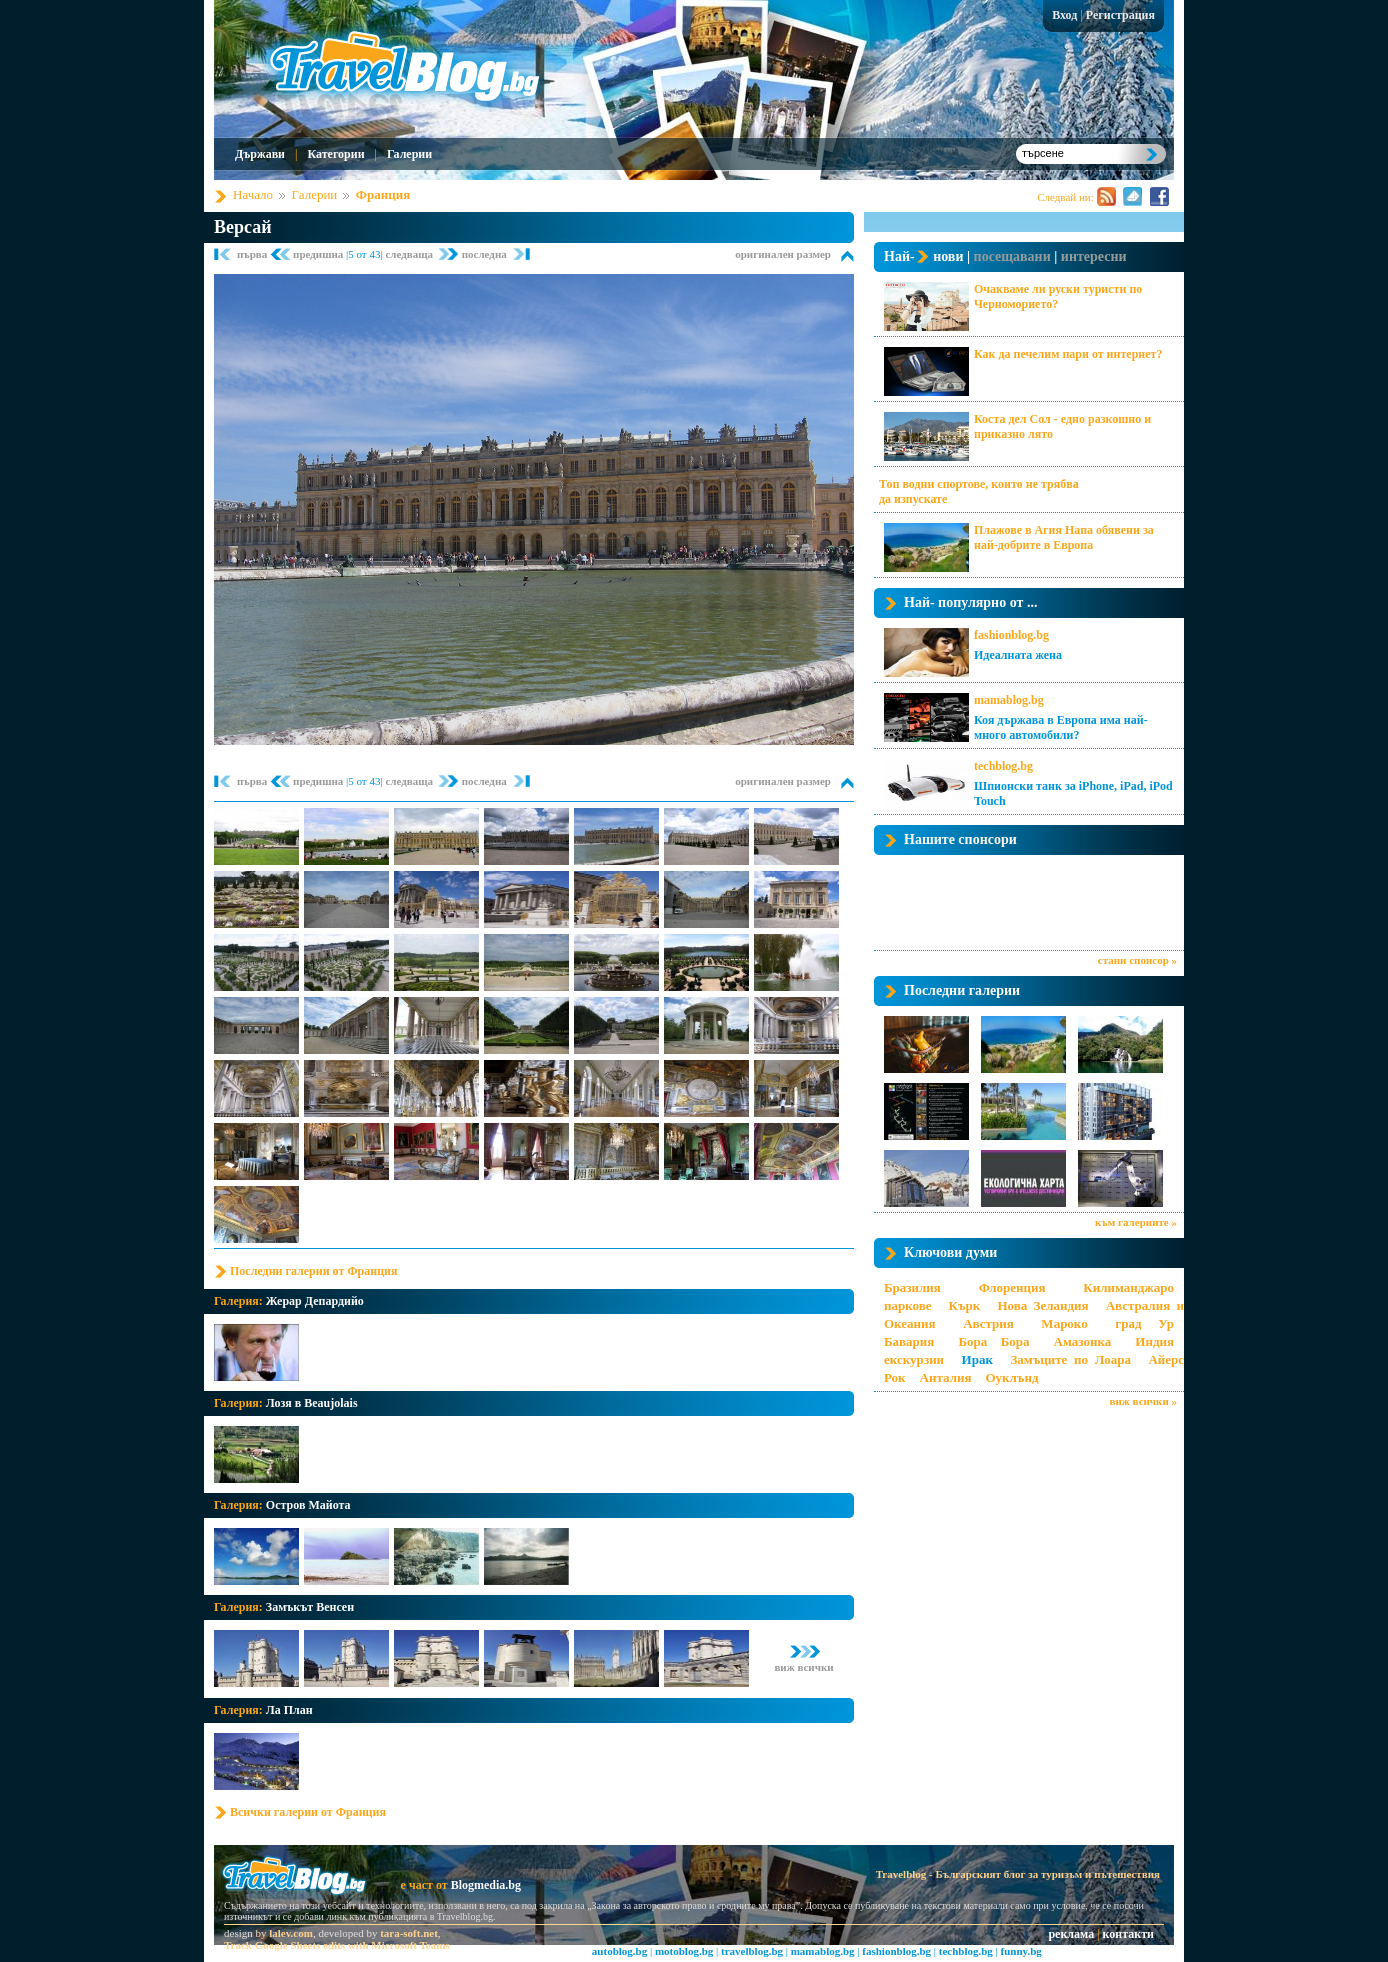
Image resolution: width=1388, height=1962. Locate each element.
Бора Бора (993, 1341)
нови (948, 256)
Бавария (909, 1341)
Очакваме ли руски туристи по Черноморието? (1058, 296)
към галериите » (1136, 1222)
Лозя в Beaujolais (312, 1403)
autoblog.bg (619, 1951)
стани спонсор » (1137, 960)
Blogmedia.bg (486, 1885)
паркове (908, 1305)
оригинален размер (783, 254)
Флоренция (1012, 1287)
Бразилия (912, 1287)
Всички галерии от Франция (308, 1812)
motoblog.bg (684, 1951)
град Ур (1144, 1323)
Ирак (977, 1359)
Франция (383, 194)
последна (484, 254)
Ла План (289, 1710)
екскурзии (914, 1359)
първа (253, 254)
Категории (335, 154)
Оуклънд (1011, 1377)
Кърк (965, 1305)
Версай (243, 227)
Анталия (946, 1377)
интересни (1094, 256)
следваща (410, 254)
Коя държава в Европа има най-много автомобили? (1061, 727)
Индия (1154, 1341)
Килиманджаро (1128, 1287)
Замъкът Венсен (310, 1607)
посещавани (1012, 256)
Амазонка (1083, 1341)
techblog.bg (1003, 766)
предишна (319, 254)
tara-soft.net (409, 1933)
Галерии (409, 154)
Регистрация (1120, 15)
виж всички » (1143, 1401)
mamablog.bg (1009, 700)
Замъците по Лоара (1070, 1359)
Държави (260, 154)
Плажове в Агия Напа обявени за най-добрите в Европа (1064, 537)
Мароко (1064, 1323)
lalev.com (291, 1933)
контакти (1128, 1934)
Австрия (988, 1323)
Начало (253, 194)
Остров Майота (308, 1505)
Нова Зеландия (1042, 1305)
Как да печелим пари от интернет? (1068, 354)
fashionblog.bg (1011, 635)
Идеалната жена (1018, 655)
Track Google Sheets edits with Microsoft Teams (337, 1945)
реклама (1071, 1934)
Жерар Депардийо (315, 1301)
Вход (1064, 15)
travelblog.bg (752, 1951)
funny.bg (1021, 1951)
